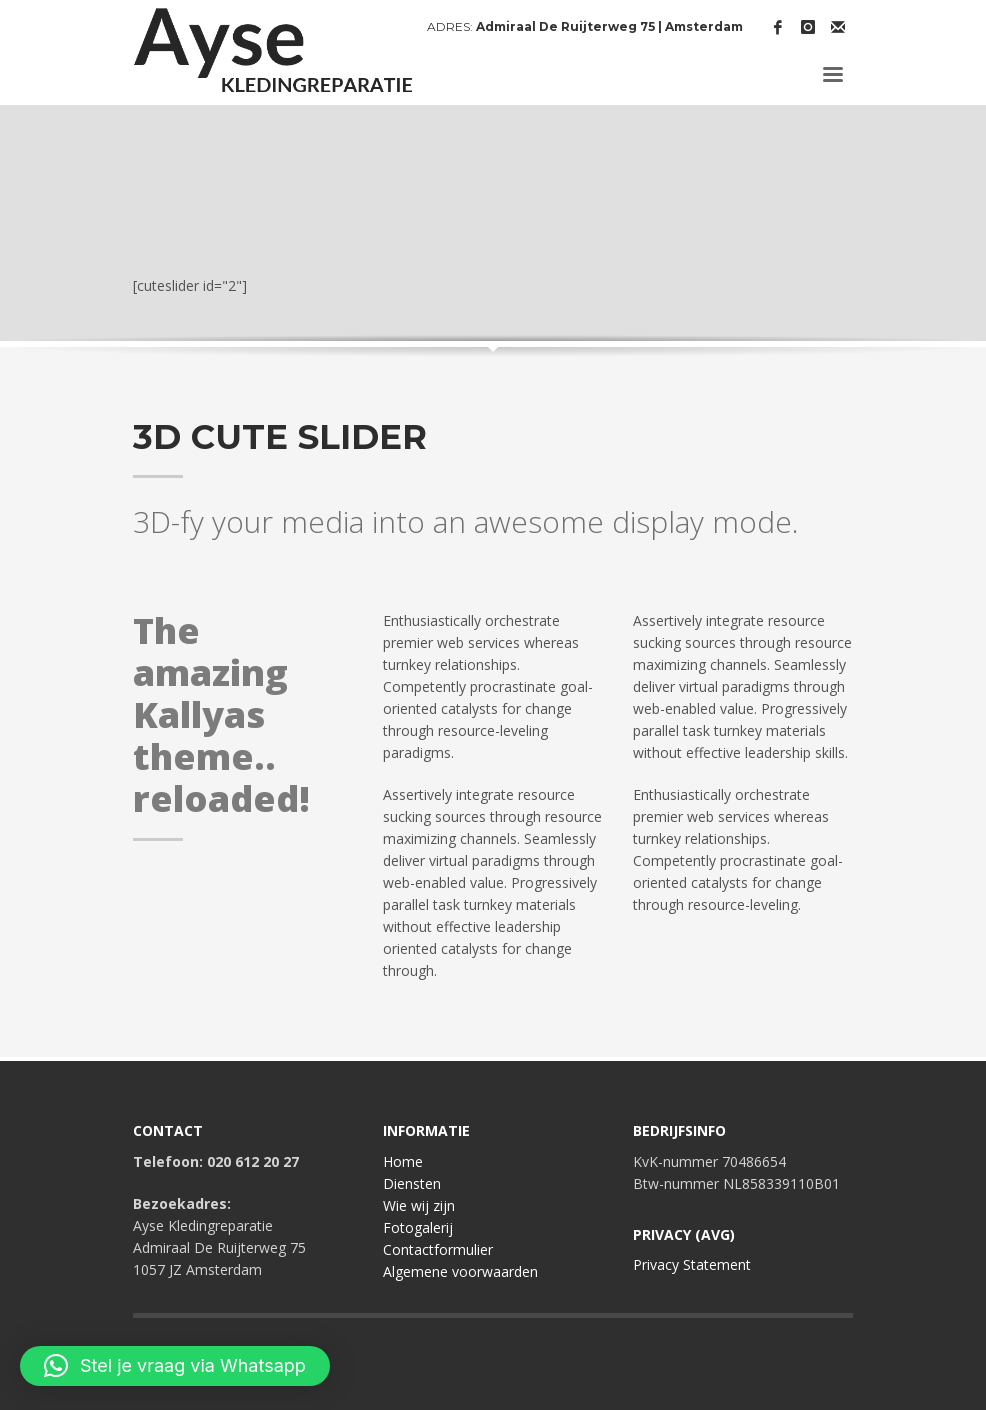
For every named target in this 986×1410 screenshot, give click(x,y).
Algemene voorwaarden (460, 1271)
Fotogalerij (418, 1227)
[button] (175, 1366)
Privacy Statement (692, 1264)
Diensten (412, 1183)
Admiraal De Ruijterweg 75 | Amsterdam (609, 26)
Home (403, 1161)
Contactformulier (438, 1249)
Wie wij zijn (419, 1205)
